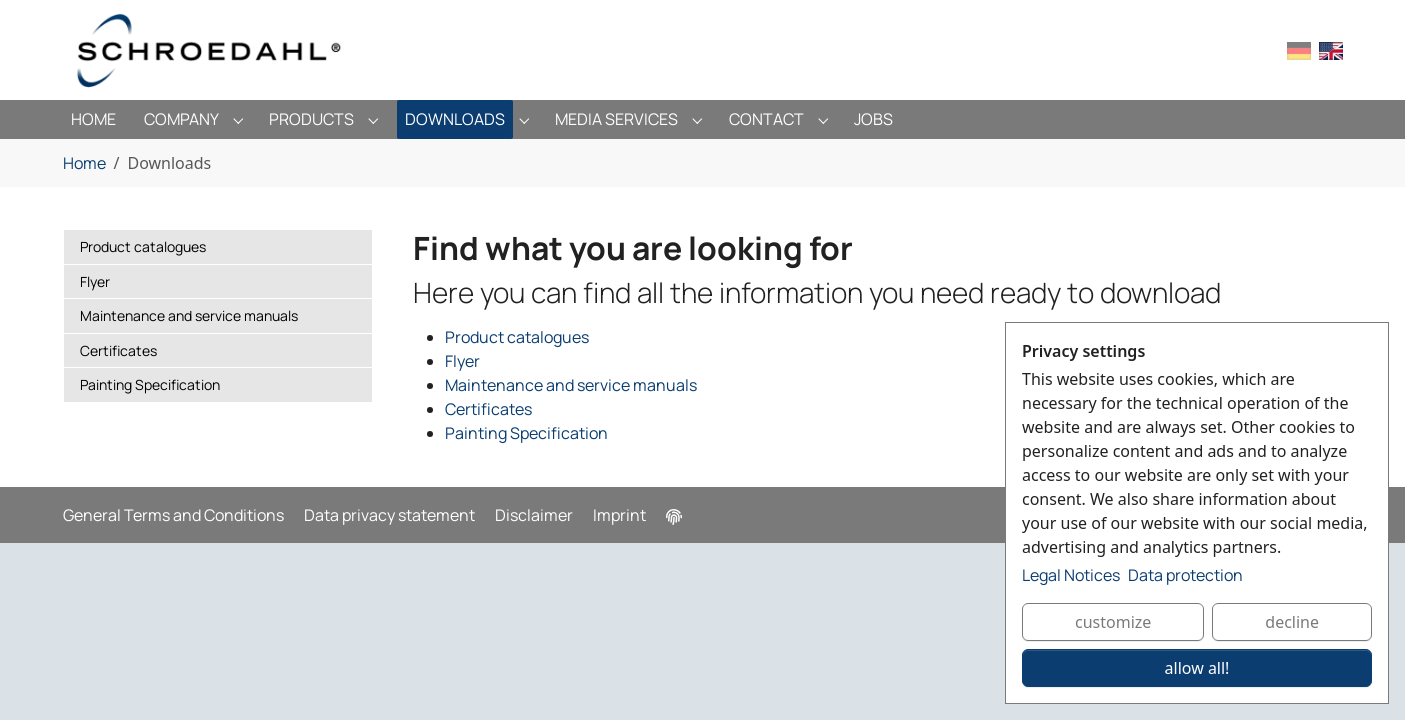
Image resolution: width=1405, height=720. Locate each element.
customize (1113, 622)
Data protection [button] (1185, 575)
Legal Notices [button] (1071, 575)
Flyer (462, 361)
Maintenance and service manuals (571, 385)
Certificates (488, 409)
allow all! (1197, 668)
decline (1292, 622)
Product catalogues (517, 337)
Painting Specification (526, 433)
